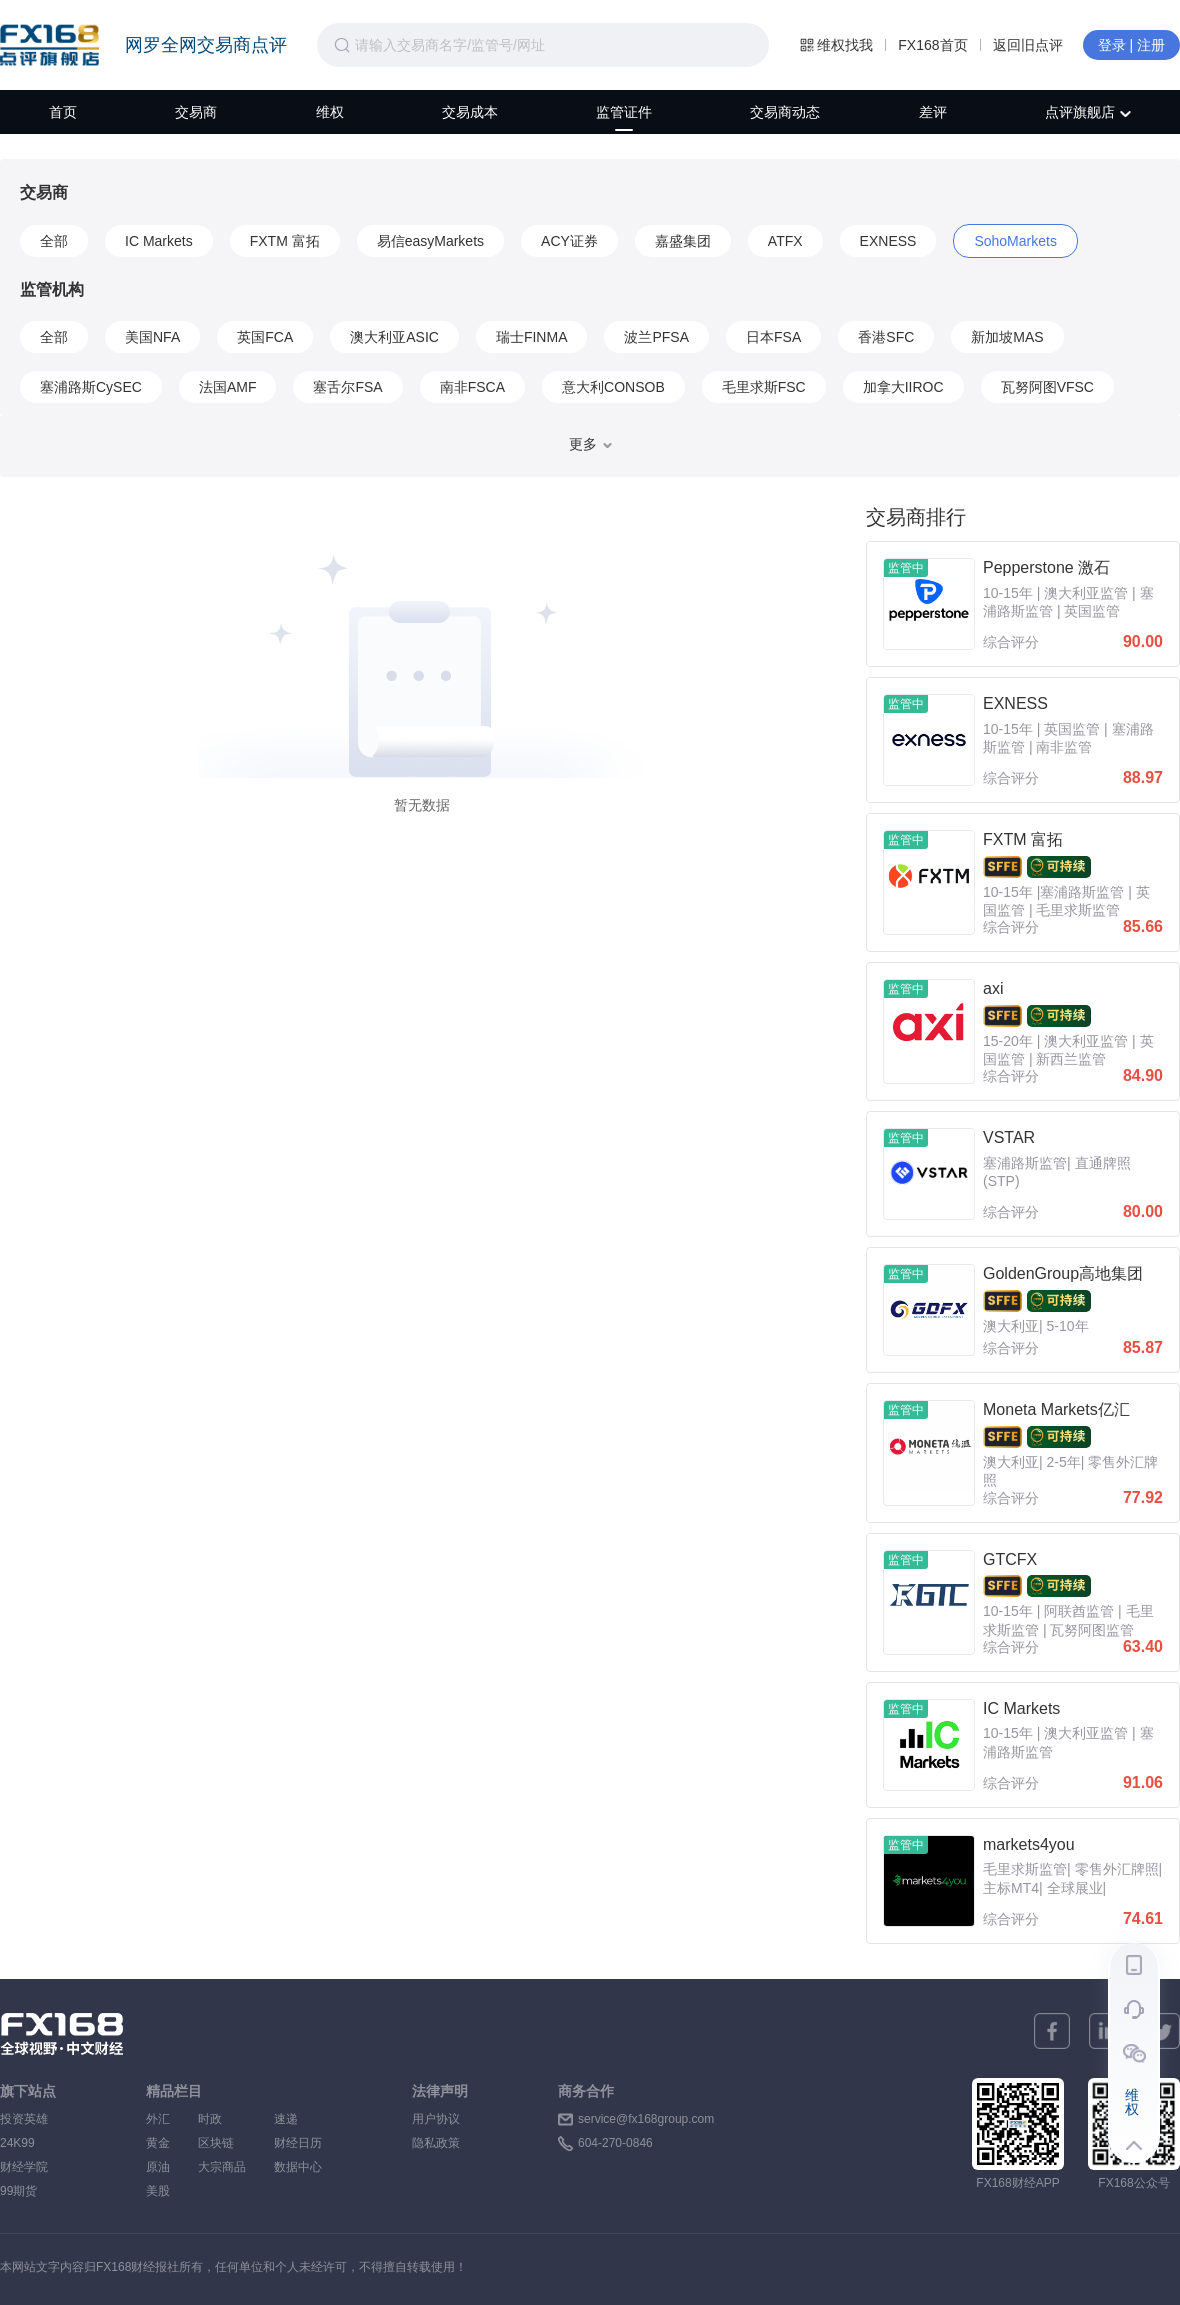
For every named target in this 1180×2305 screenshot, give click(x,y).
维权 (330, 112)
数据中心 (298, 2167)
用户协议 (436, 2119)
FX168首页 (932, 45)
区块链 (222, 2143)
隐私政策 (436, 2143)
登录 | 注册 (1131, 45)
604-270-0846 (615, 2143)
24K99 (17, 2143)
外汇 (158, 2119)
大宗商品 (222, 2167)
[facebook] (1052, 2031)
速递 (298, 2119)
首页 (63, 112)
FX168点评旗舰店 (49, 45)
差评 (933, 112)
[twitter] (1162, 2031)
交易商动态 (785, 112)
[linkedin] (1107, 2031)
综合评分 (1011, 642)
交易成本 (470, 112)
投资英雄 (24, 2119)
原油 (158, 2167)
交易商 (196, 112)
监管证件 (624, 112)
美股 (158, 2191)
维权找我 (836, 45)
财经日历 (298, 2143)
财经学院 (24, 2167)
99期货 (18, 2191)
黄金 (158, 2143)
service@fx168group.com (646, 2119)
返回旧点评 (1028, 45)
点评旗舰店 (1088, 112)
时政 (222, 2119)
